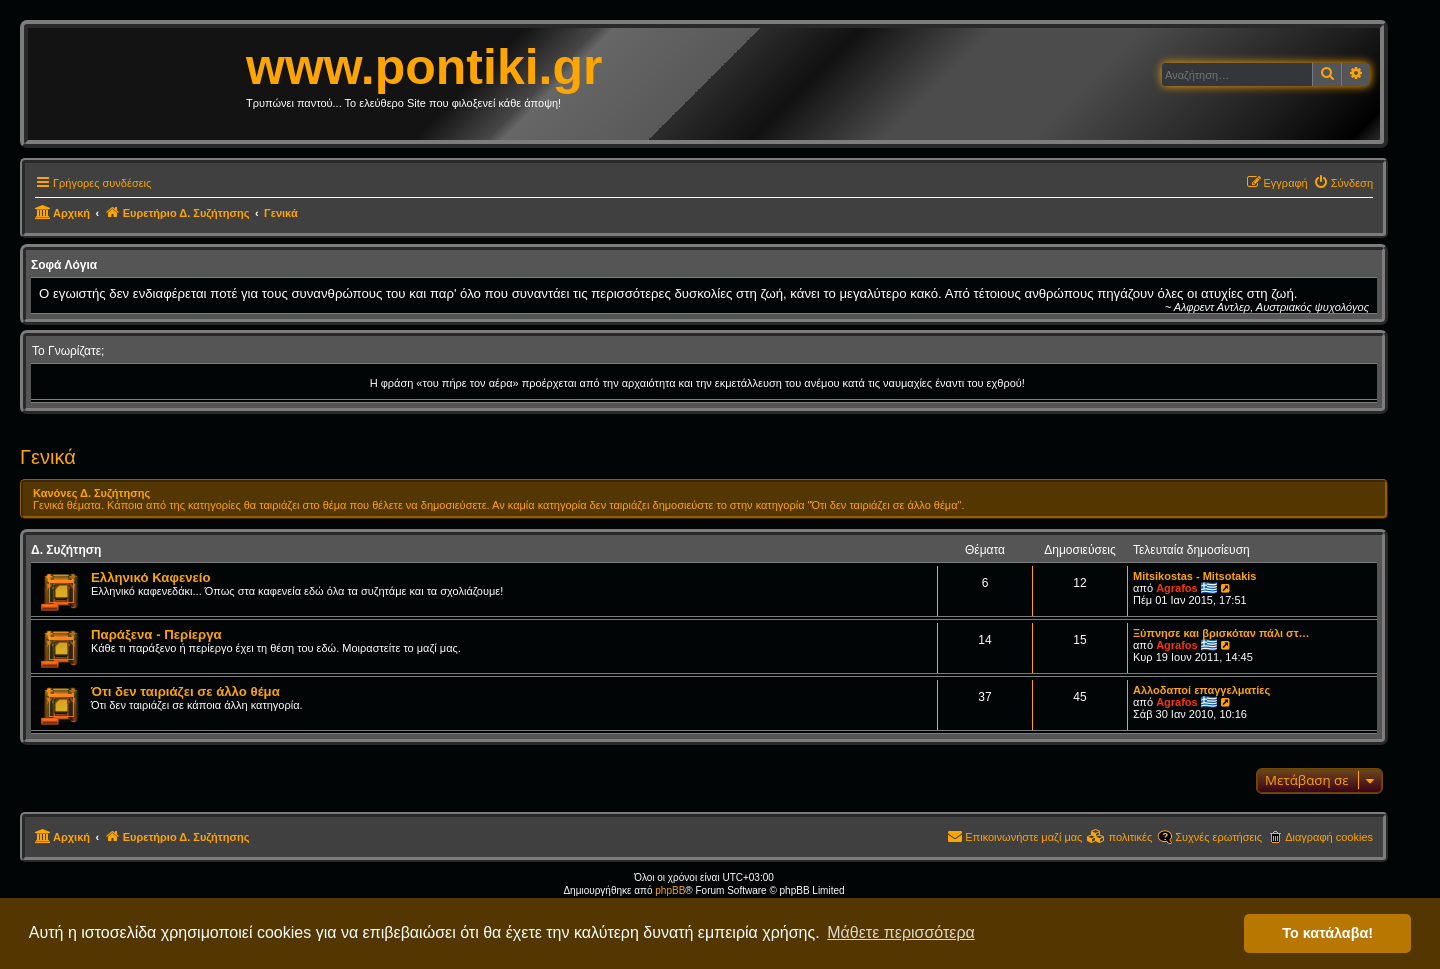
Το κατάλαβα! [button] (1327, 933)
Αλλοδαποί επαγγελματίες (1201, 690)
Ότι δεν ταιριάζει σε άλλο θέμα (185, 691)
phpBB (670, 890)
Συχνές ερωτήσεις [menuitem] (1218, 837)
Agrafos (1177, 588)
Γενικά (48, 457)
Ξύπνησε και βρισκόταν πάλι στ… (1221, 633)
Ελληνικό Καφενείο (151, 577)
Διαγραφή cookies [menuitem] (1329, 837)
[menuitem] (1343, 183)
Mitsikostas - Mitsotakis (1194, 576)
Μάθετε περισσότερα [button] (901, 932)
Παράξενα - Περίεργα (156, 634)
